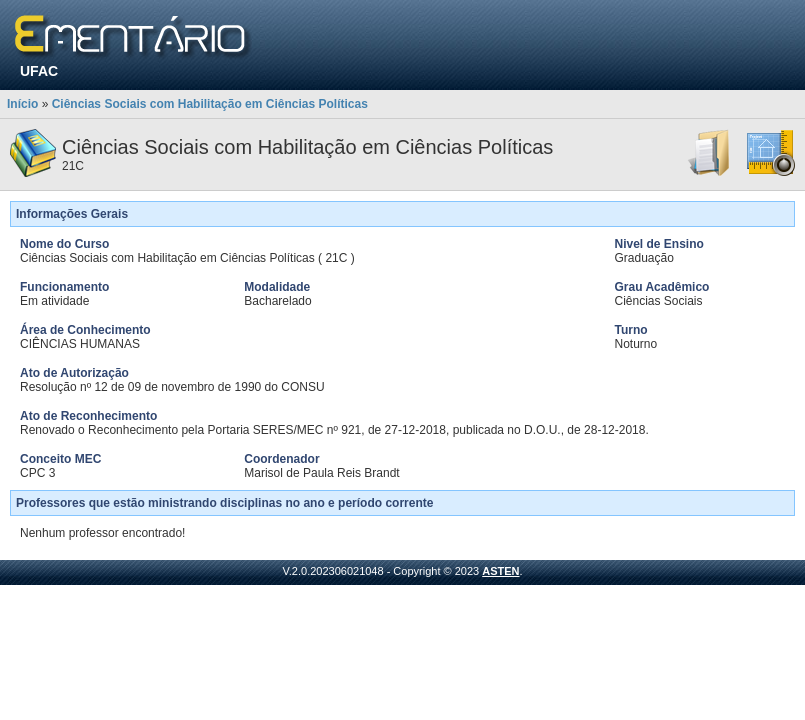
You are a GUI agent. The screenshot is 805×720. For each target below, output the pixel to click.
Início (22, 104)
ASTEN (500, 571)
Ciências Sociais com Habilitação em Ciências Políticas (210, 104)
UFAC (39, 71)
